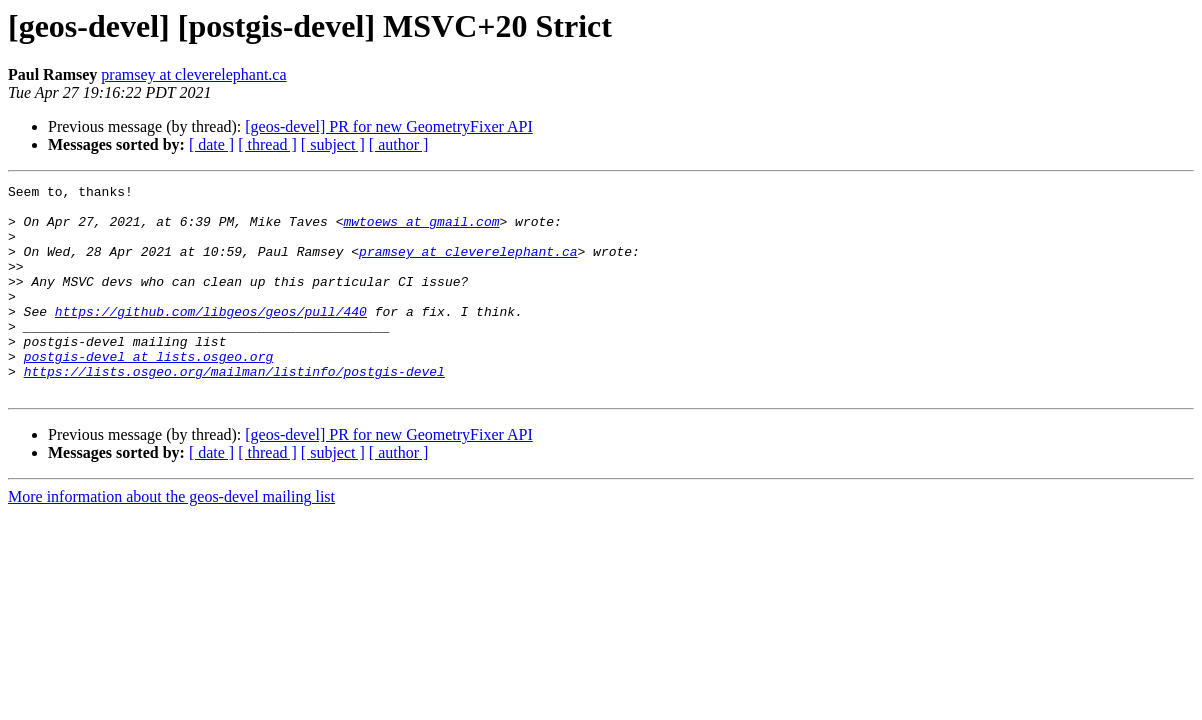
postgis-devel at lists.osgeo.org (149, 392)
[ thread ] (267, 144)
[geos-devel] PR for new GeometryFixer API (389, 126)
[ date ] (211, 144)
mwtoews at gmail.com (421, 230)
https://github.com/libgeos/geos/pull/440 (211, 338)
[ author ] (399, 144)
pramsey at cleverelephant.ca (193, 74)
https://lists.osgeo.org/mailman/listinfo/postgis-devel (234, 410)
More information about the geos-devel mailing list (171, 538)
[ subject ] (333, 144)
